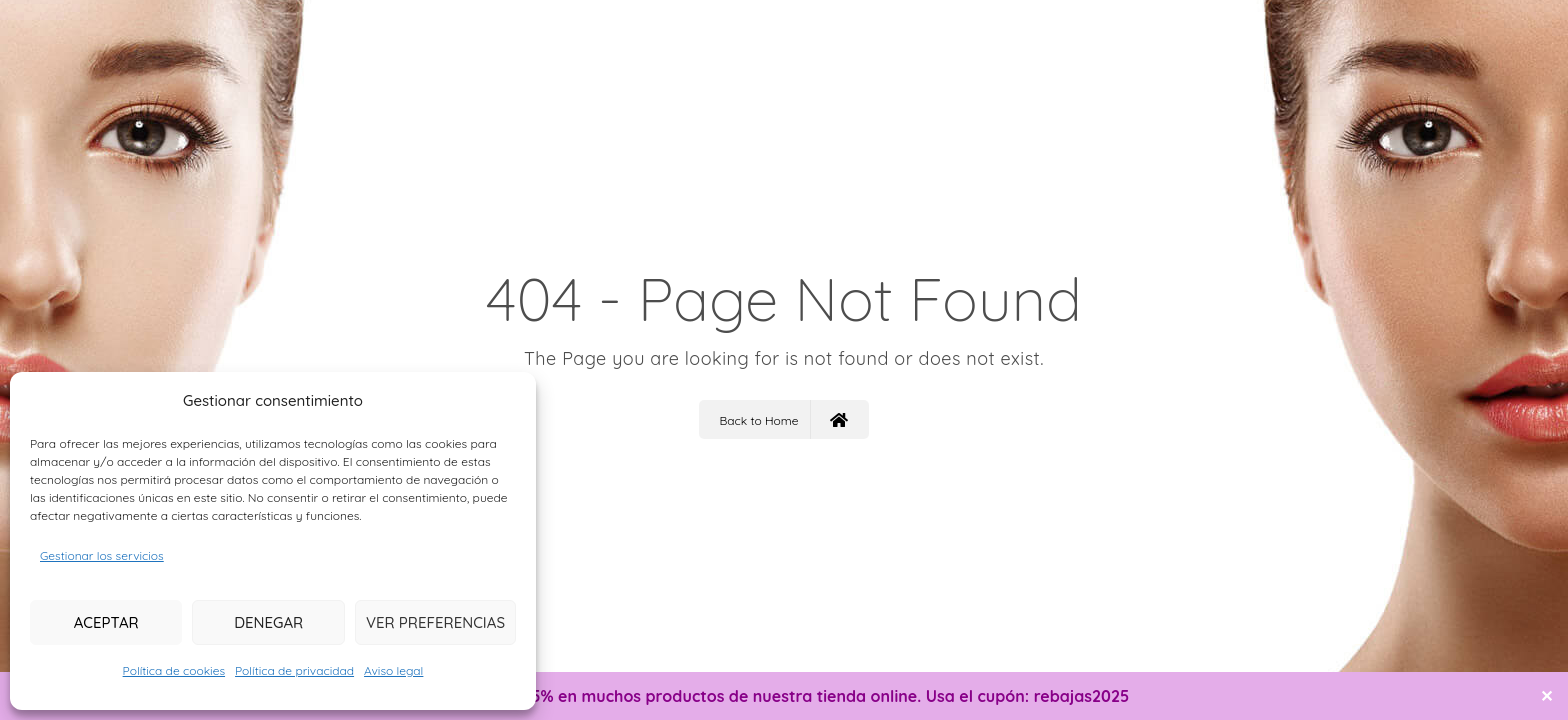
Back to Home (783, 419)
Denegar (268, 622)
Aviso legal (393, 670)
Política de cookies (174, 670)
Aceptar (106, 622)
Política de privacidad (294, 670)
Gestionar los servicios (102, 555)
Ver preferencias (435, 622)
